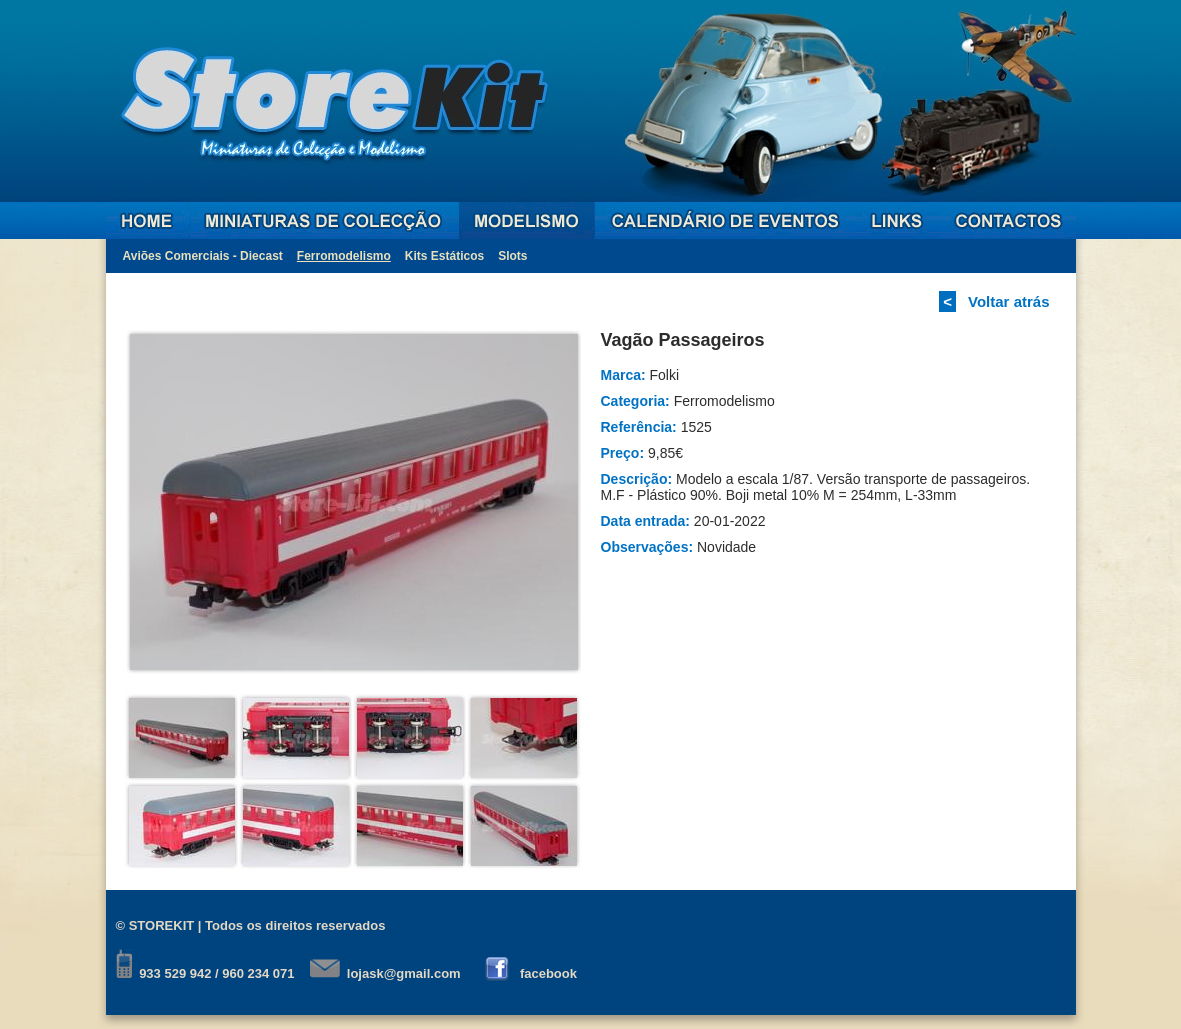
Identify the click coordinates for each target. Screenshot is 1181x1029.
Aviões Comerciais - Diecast (203, 256)
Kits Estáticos (444, 256)
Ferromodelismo (344, 256)
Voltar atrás (1008, 301)
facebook (548, 973)
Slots (512, 256)
